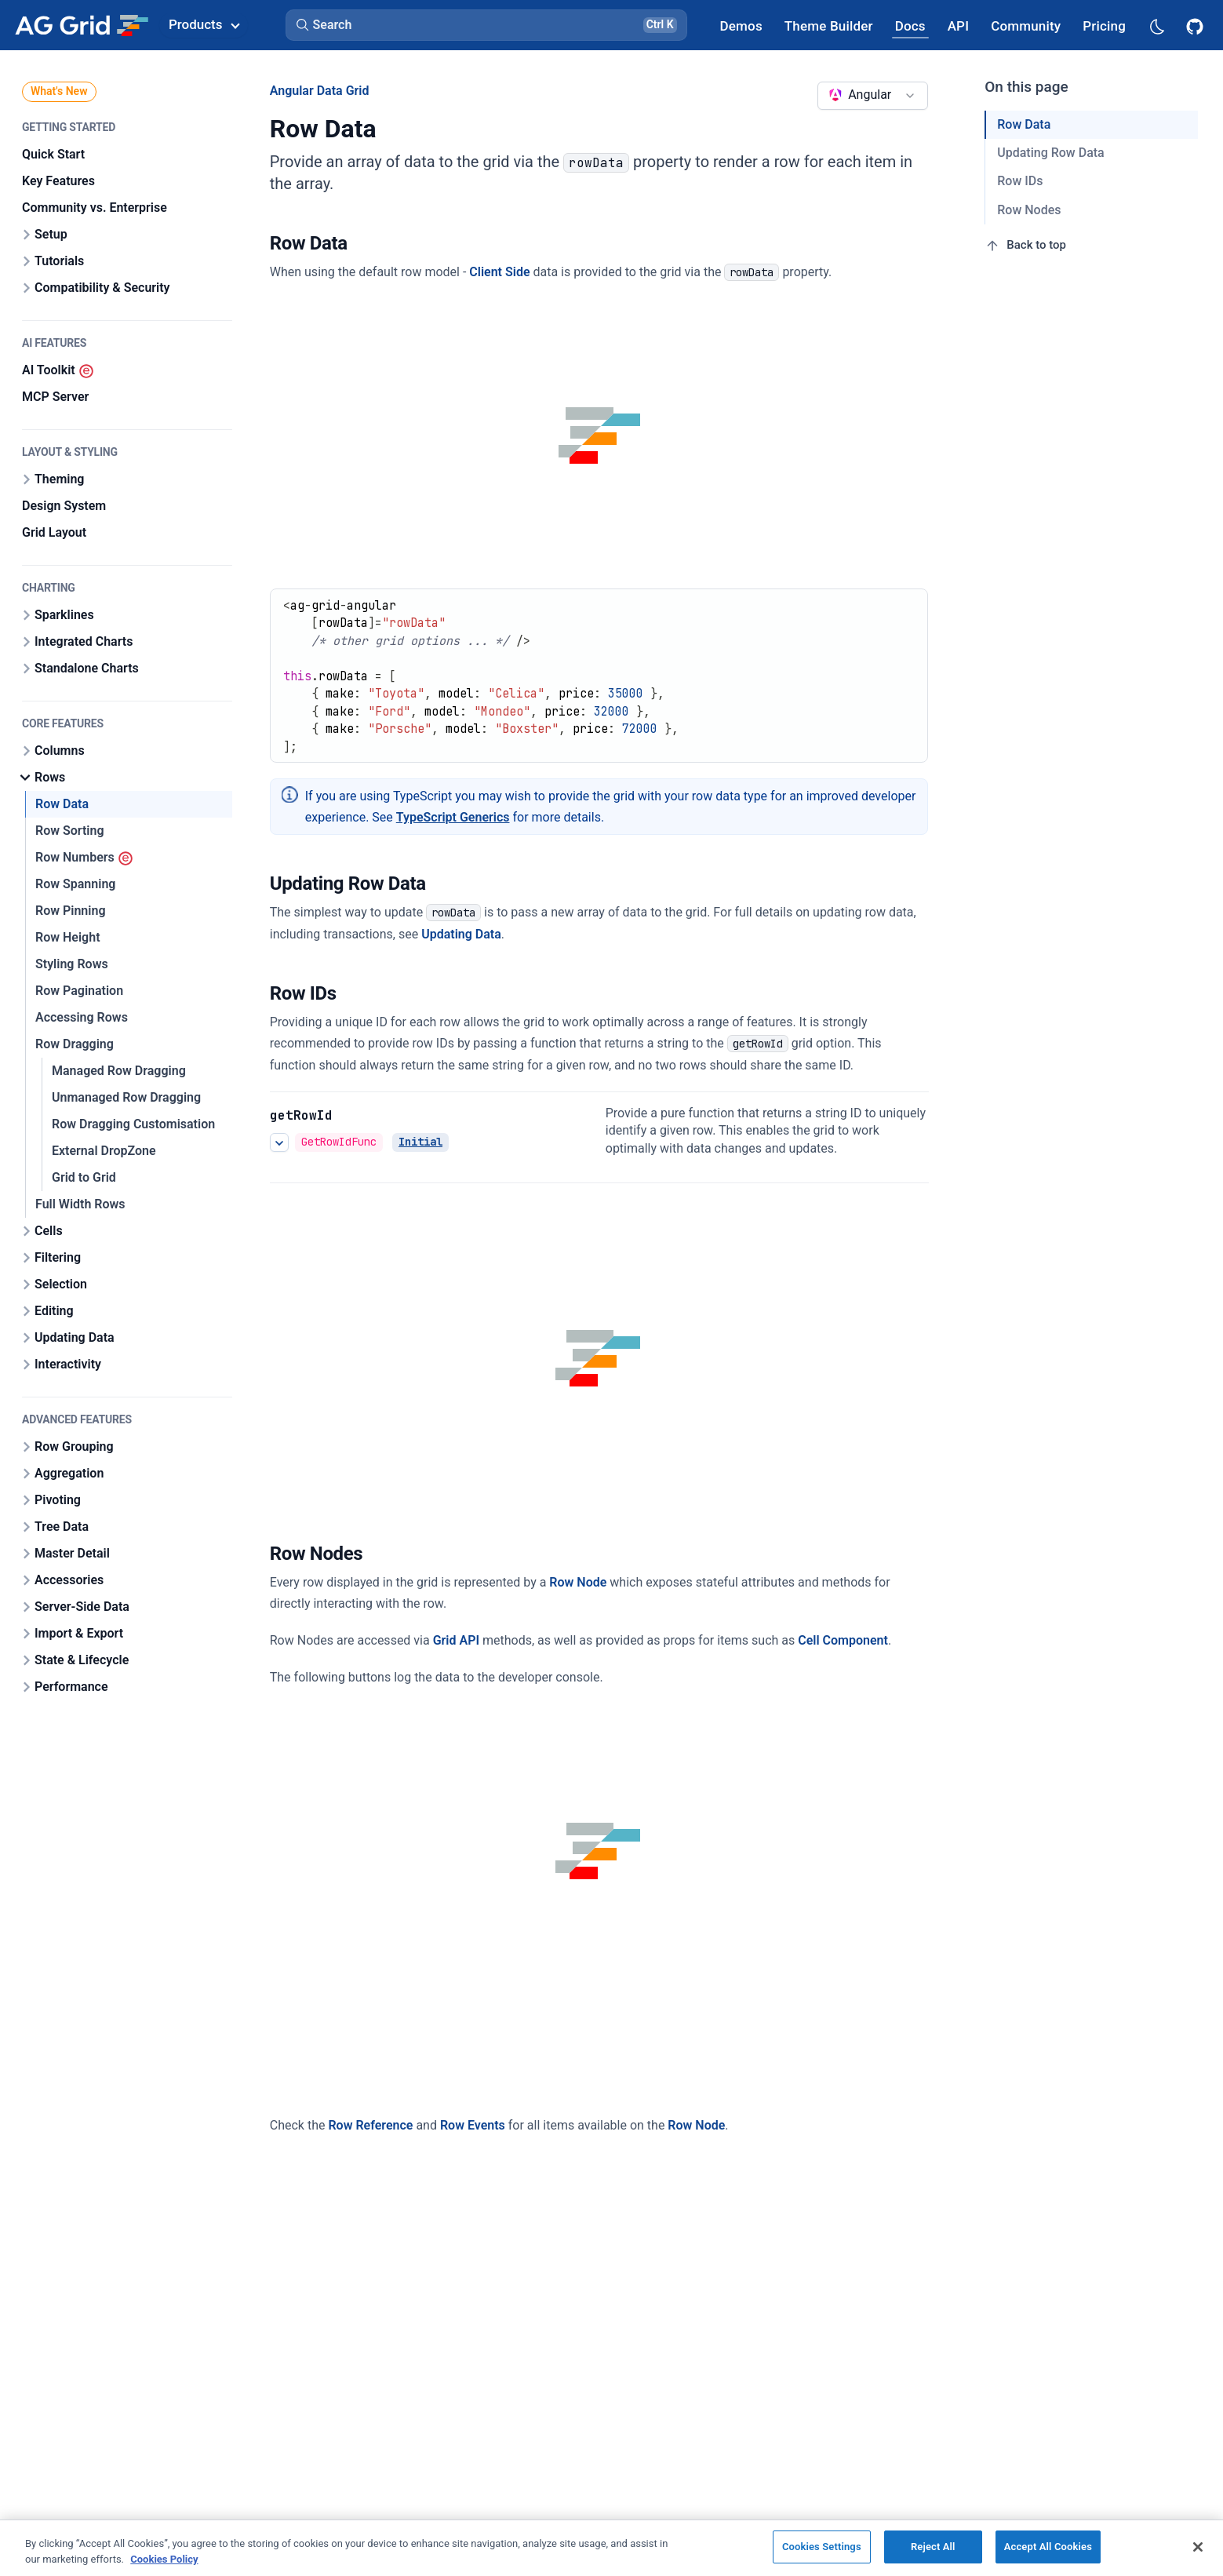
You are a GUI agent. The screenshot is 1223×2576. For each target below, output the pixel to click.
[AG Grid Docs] (910, 25)
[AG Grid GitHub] (1196, 25)
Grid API (456, 1640)
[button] (486, 25)
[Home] (81, 25)
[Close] (1198, 2547)
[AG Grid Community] (1026, 25)
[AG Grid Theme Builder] (828, 25)
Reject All (933, 2546)
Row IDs (1020, 180)
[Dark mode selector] (1156, 25)
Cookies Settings (821, 2546)
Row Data (1023, 124)
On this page (1026, 87)
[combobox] (872, 96)
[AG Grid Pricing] (1104, 25)
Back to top (1025, 245)
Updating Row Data (1050, 152)
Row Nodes (1029, 209)
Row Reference (370, 2125)
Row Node (577, 1582)
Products (204, 24)
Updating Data (461, 934)
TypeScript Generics (453, 817)
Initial (420, 1142)
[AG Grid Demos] (741, 25)
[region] (611, 2548)
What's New (59, 91)
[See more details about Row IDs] (279, 1142)
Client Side (499, 271)
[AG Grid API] (958, 25)
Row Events (472, 2125)
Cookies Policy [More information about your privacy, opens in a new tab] (164, 2559)
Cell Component (843, 1640)
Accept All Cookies (1048, 2546)
